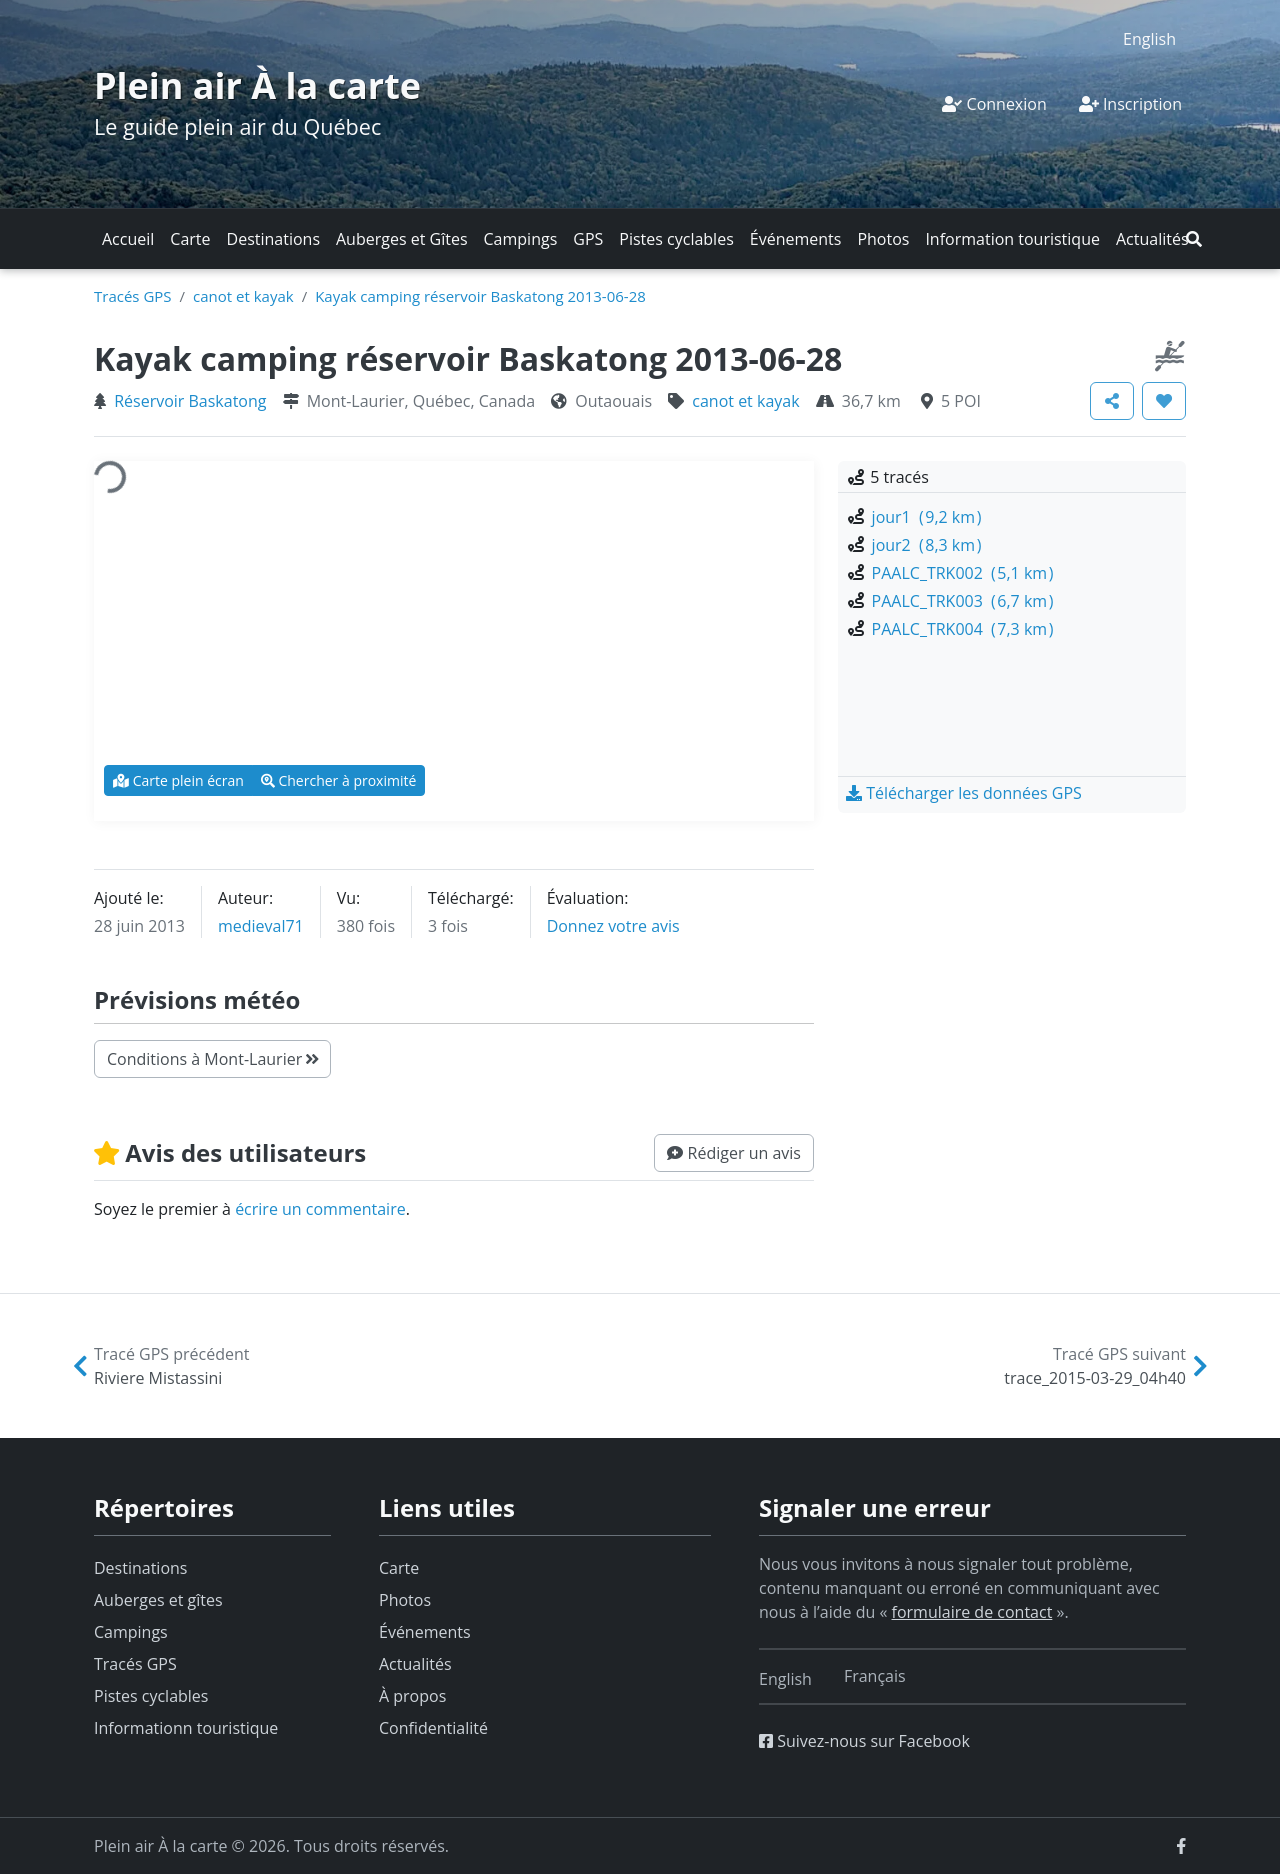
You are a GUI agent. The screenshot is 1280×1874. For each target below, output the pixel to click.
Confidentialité (433, 1728)
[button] (1194, 239)
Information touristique (1012, 239)
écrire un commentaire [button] (320, 1209)
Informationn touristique (186, 1728)
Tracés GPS (133, 296)
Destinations (273, 239)
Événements (796, 239)
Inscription (1130, 104)
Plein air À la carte (257, 85)
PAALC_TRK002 (963, 573)
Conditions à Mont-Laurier (212, 1059)
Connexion (994, 104)
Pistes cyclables (676, 239)
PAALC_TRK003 (963, 601)
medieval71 (261, 926)
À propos (412, 1696)
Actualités (1152, 239)
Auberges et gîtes (158, 1600)
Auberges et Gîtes (402, 239)
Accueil (128, 239)
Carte (190, 239)
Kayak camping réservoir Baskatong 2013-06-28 (480, 296)
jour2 (927, 545)
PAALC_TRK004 (963, 629)
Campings (521, 239)
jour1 (927, 517)
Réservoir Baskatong (190, 401)
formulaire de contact (972, 1612)
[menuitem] (1149, 38)
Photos (883, 239)
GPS (588, 239)
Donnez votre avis (613, 926)
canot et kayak (243, 296)
